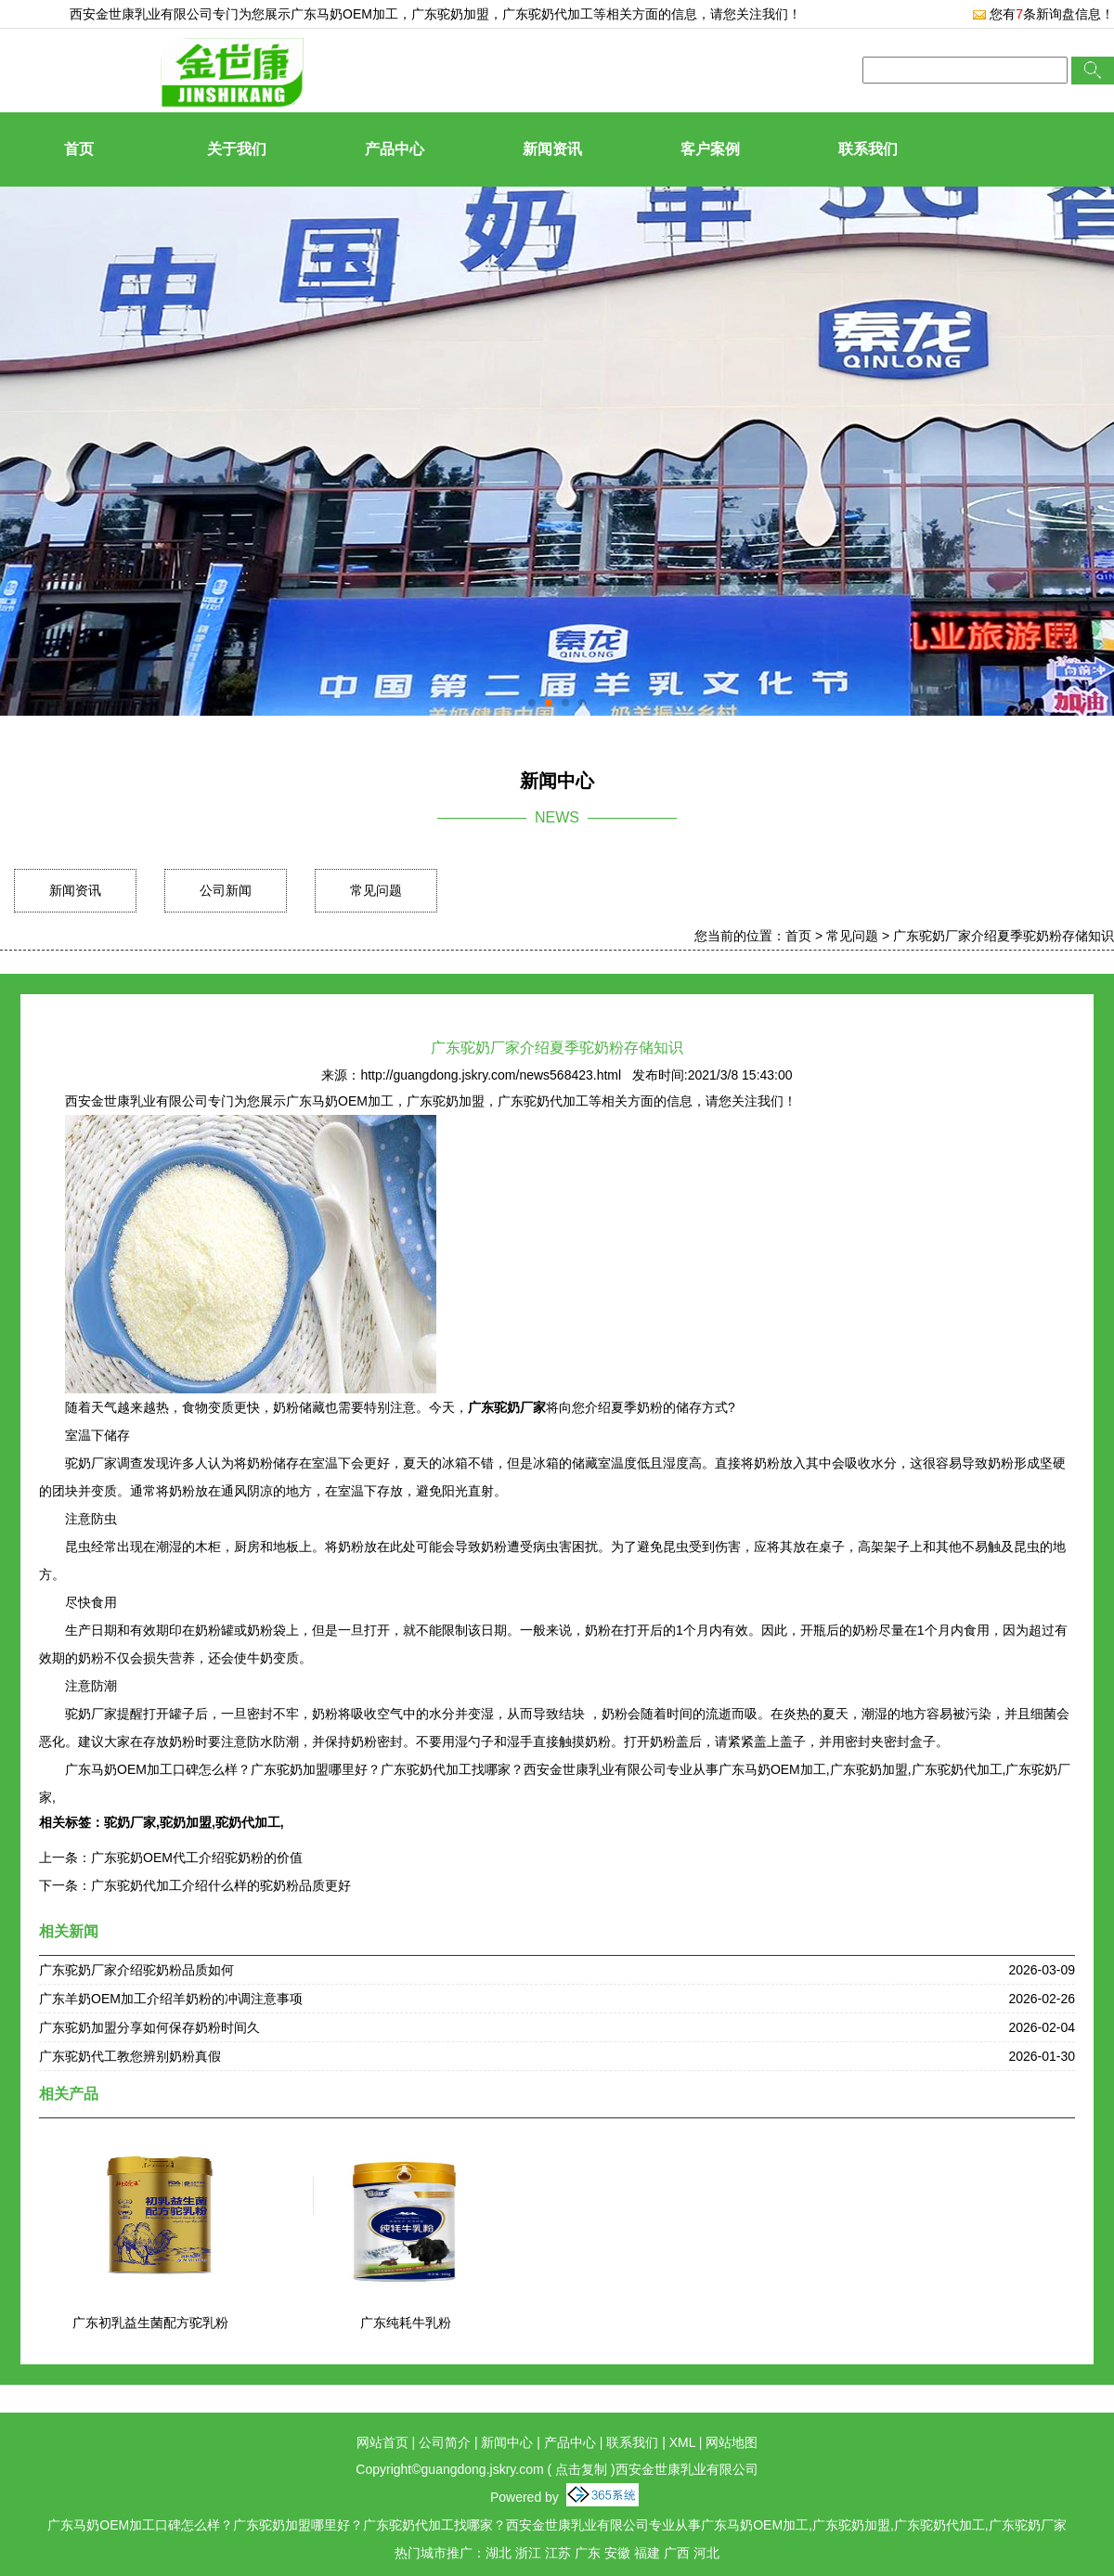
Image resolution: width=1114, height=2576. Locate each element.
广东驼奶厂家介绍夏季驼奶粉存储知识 (1003, 935)
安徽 (617, 2552)
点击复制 (581, 2469)
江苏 (558, 2552)
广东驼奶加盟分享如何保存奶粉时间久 (149, 2027)
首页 (79, 149)
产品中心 (394, 149)
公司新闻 (226, 890)
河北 (706, 2552)
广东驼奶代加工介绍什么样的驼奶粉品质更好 (221, 1885)
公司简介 (445, 2442)
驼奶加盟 (186, 1822)
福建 (647, 2552)
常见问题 (376, 890)
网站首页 (382, 2442)
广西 (677, 2552)
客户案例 (710, 149)
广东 (588, 2552)
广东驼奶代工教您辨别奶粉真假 (130, 2056)
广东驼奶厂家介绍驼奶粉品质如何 (136, 1969)
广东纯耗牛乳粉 (405, 2322)
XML (682, 2442)
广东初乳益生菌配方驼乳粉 (150, 2322)
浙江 (528, 2552)
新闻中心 (507, 2442)
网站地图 (732, 2442)
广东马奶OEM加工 (344, 13)
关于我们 (236, 149)
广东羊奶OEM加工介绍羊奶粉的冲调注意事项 (171, 1998)
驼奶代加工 (247, 1822)
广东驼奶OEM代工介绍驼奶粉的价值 (197, 1857)
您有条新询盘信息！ (1043, 13)
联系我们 (868, 149)
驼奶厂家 (130, 1822)
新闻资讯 (552, 149)
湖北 (499, 2552)
